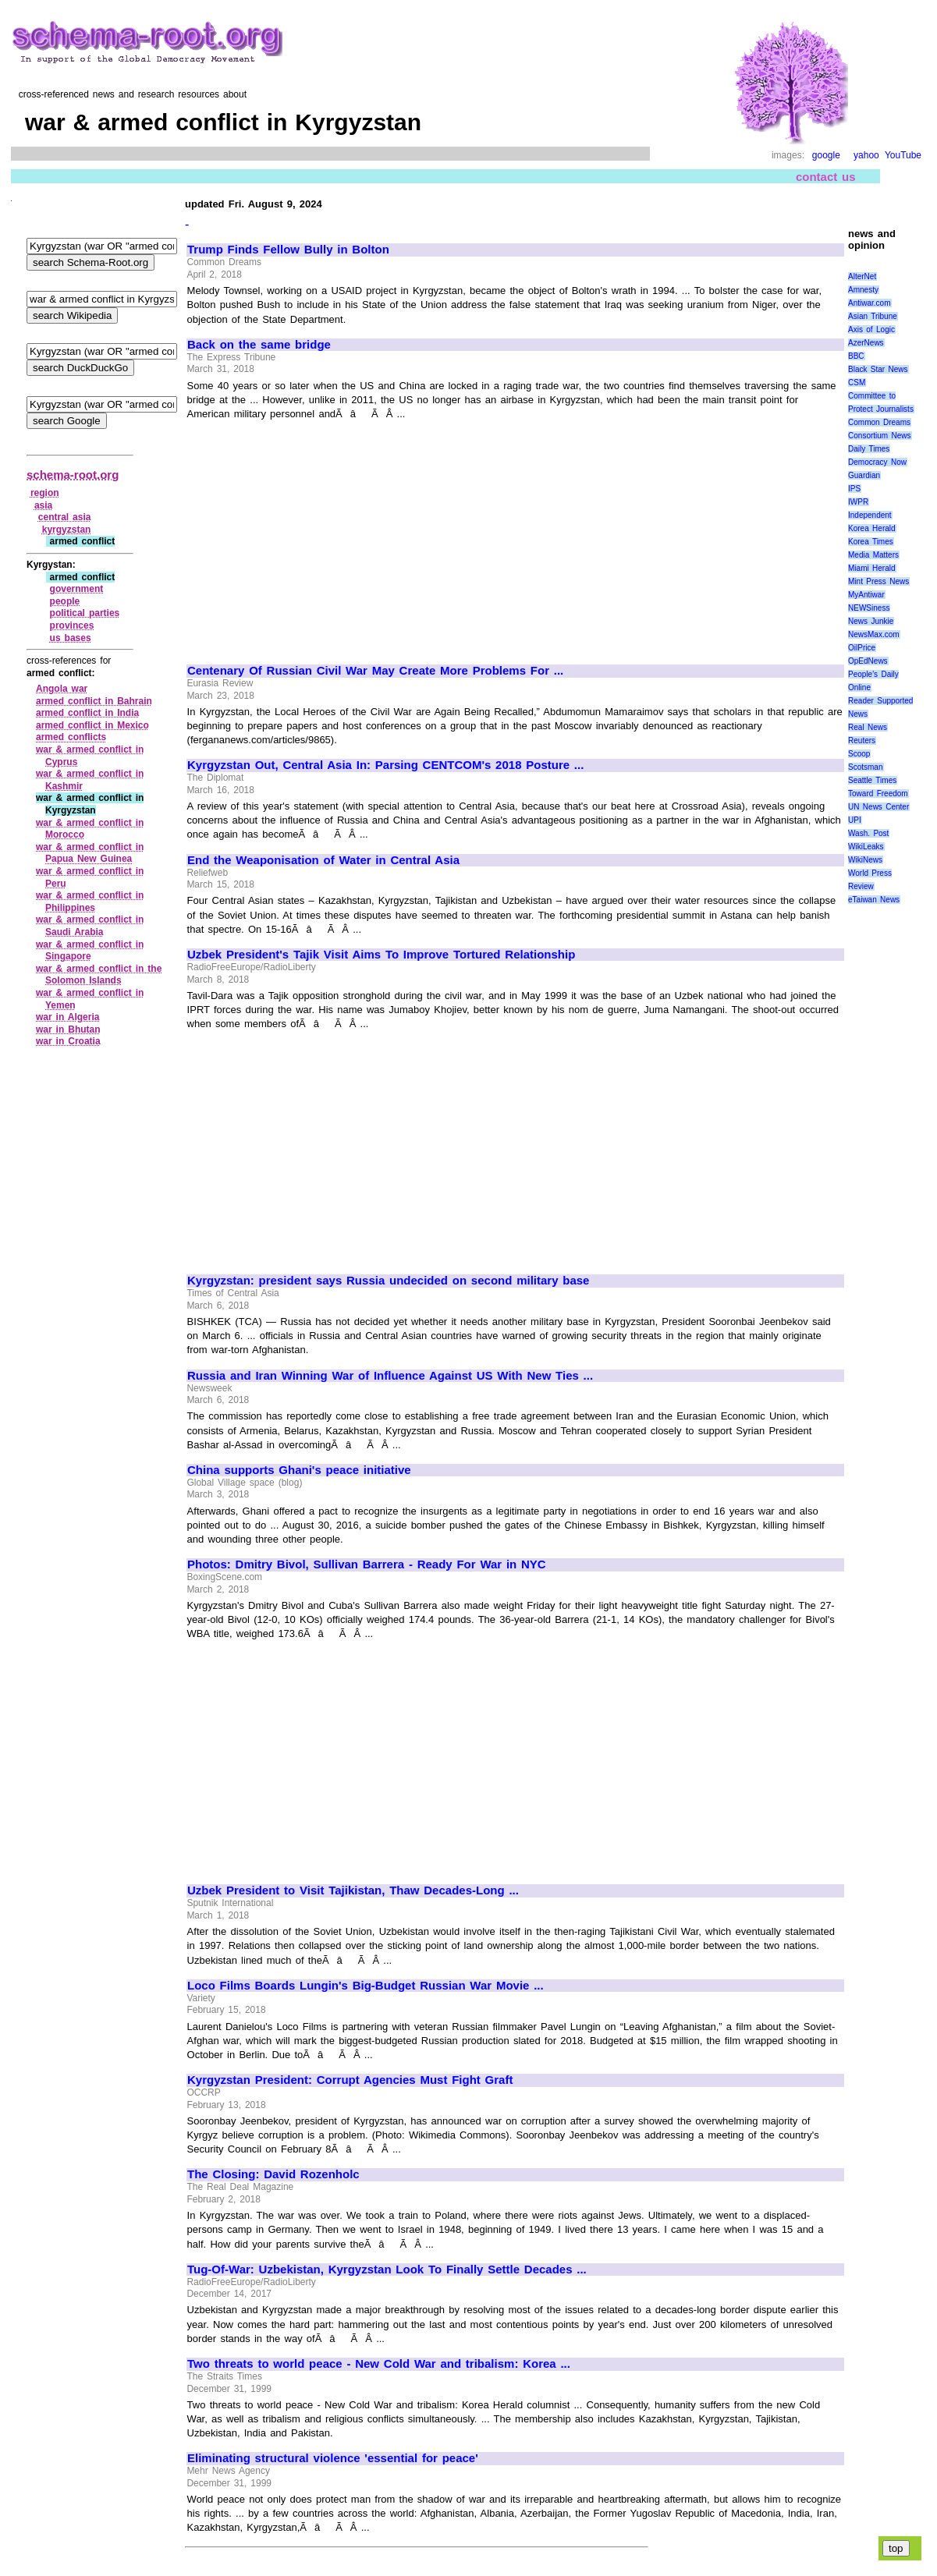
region (44, 492)
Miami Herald (872, 568)
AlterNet (862, 276)
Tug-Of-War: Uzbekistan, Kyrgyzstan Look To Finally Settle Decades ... (387, 2269)
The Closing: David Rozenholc (273, 2174)
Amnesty (863, 289)
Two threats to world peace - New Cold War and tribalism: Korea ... (378, 2364)
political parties (85, 613)
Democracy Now (877, 462)
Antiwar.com (869, 303)
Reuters (861, 740)
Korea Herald (872, 528)
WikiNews (865, 860)
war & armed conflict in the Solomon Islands (98, 975)
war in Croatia (68, 1041)
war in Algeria (67, 1017)
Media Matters (873, 555)
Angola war (61, 688)
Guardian (864, 475)
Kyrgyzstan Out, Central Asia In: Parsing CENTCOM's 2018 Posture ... (385, 765)
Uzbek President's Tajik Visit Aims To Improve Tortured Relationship (381, 954)
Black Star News (878, 369)
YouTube (903, 155)
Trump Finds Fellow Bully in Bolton (288, 249)
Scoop (859, 753)
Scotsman (865, 767)
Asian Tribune (872, 316)
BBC (856, 356)
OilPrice (861, 647)
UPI (854, 820)
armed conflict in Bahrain (94, 701)
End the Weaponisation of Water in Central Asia (323, 860)
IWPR (858, 502)
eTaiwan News (874, 899)
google (826, 155)
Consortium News (879, 435)
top (896, 2548)
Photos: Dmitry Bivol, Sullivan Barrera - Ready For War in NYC (366, 1564)
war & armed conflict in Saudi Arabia (90, 925)
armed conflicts (71, 737)
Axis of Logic (871, 329)
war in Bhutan (68, 1029)
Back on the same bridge (259, 344)
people (65, 601)
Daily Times (868, 449)
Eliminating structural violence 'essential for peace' (332, 2458)
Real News (867, 727)
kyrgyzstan (66, 529)
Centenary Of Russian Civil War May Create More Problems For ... (375, 670)
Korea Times (870, 541)
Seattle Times (872, 780)
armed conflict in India (87, 712)
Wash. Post (868, 833)
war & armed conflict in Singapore (90, 950)
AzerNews (866, 342)
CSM (856, 382)
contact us (826, 176)
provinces (72, 625)
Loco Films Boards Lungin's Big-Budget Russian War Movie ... (365, 1985)
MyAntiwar (866, 594)
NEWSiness (868, 608)
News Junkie (870, 621)
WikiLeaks (866, 846)
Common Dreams (879, 422)
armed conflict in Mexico (92, 725)
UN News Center (878, 807)
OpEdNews (868, 661)
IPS (854, 488)
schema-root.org (73, 474)
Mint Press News (878, 581)
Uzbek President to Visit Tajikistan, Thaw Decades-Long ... (353, 1890)
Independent (870, 515)
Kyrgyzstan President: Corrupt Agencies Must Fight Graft (350, 2080)
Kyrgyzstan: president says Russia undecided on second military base (388, 1280)
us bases (70, 637)
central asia (64, 517)
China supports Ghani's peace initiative (299, 1470)
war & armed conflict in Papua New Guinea (90, 853)
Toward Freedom (878, 793)
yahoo (866, 155)
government (77, 588)
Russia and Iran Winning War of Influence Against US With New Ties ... (390, 1375)
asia (43, 505)
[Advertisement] (318, 535)
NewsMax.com (874, 634)
